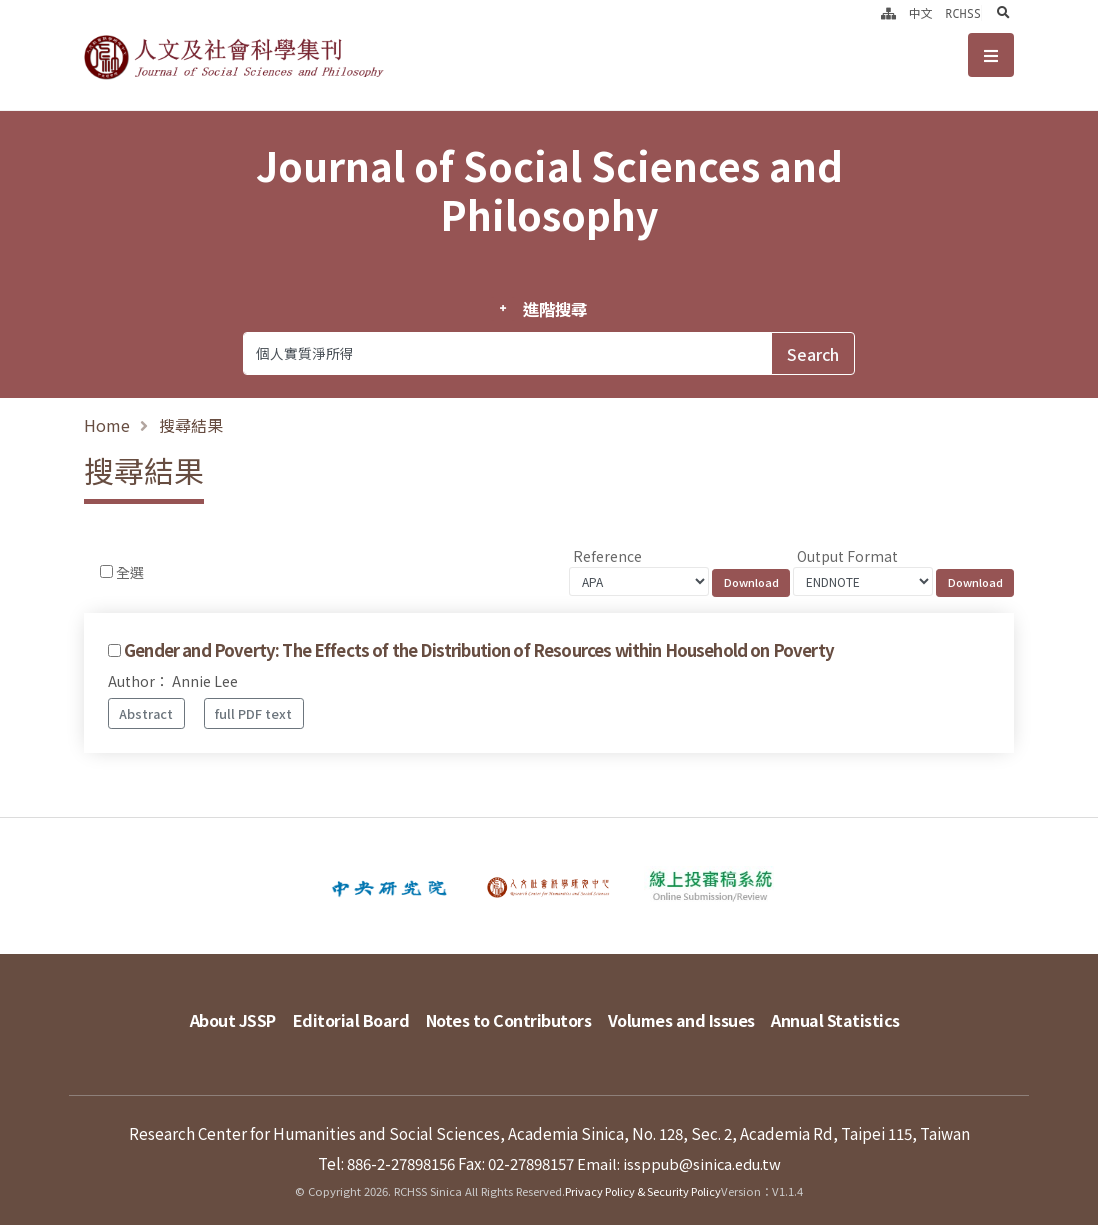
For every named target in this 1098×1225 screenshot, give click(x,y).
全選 (130, 572)
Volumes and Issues (690, 1015)
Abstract (146, 713)
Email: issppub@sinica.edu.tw (678, 1152)
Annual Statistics (857, 1015)
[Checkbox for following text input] (106, 571)
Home (107, 425)
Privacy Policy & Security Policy (643, 1180)
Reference (607, 556)
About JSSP (205, 1015)
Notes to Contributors (506, 1015)
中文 (921, 13)
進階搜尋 (554, 309)
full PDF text (253, 713)
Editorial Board (335, 1015)
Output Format (847, 556)
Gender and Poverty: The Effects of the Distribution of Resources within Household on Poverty (479, 650)
